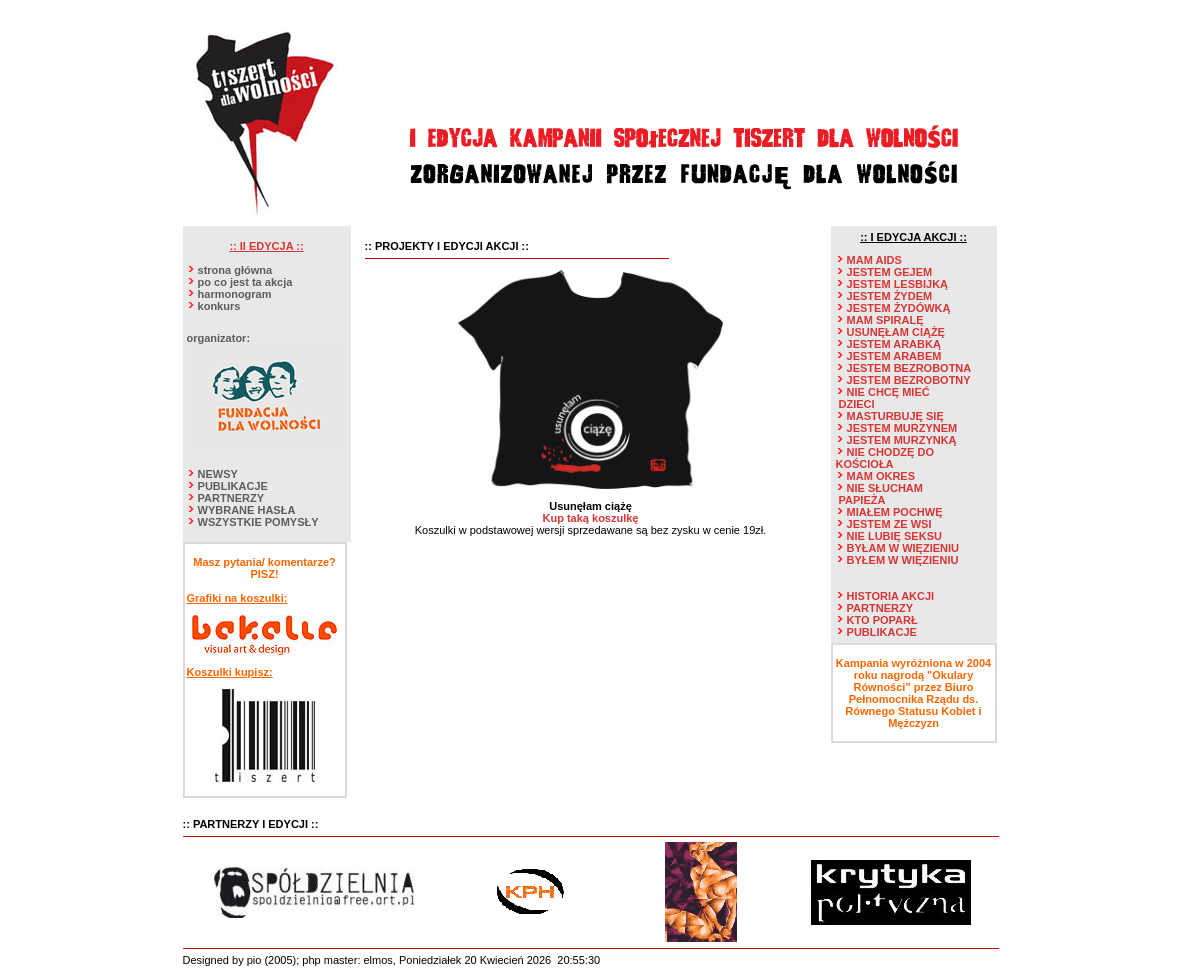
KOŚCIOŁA (865, 464)
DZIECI (857, 404)
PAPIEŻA (862, 500)
